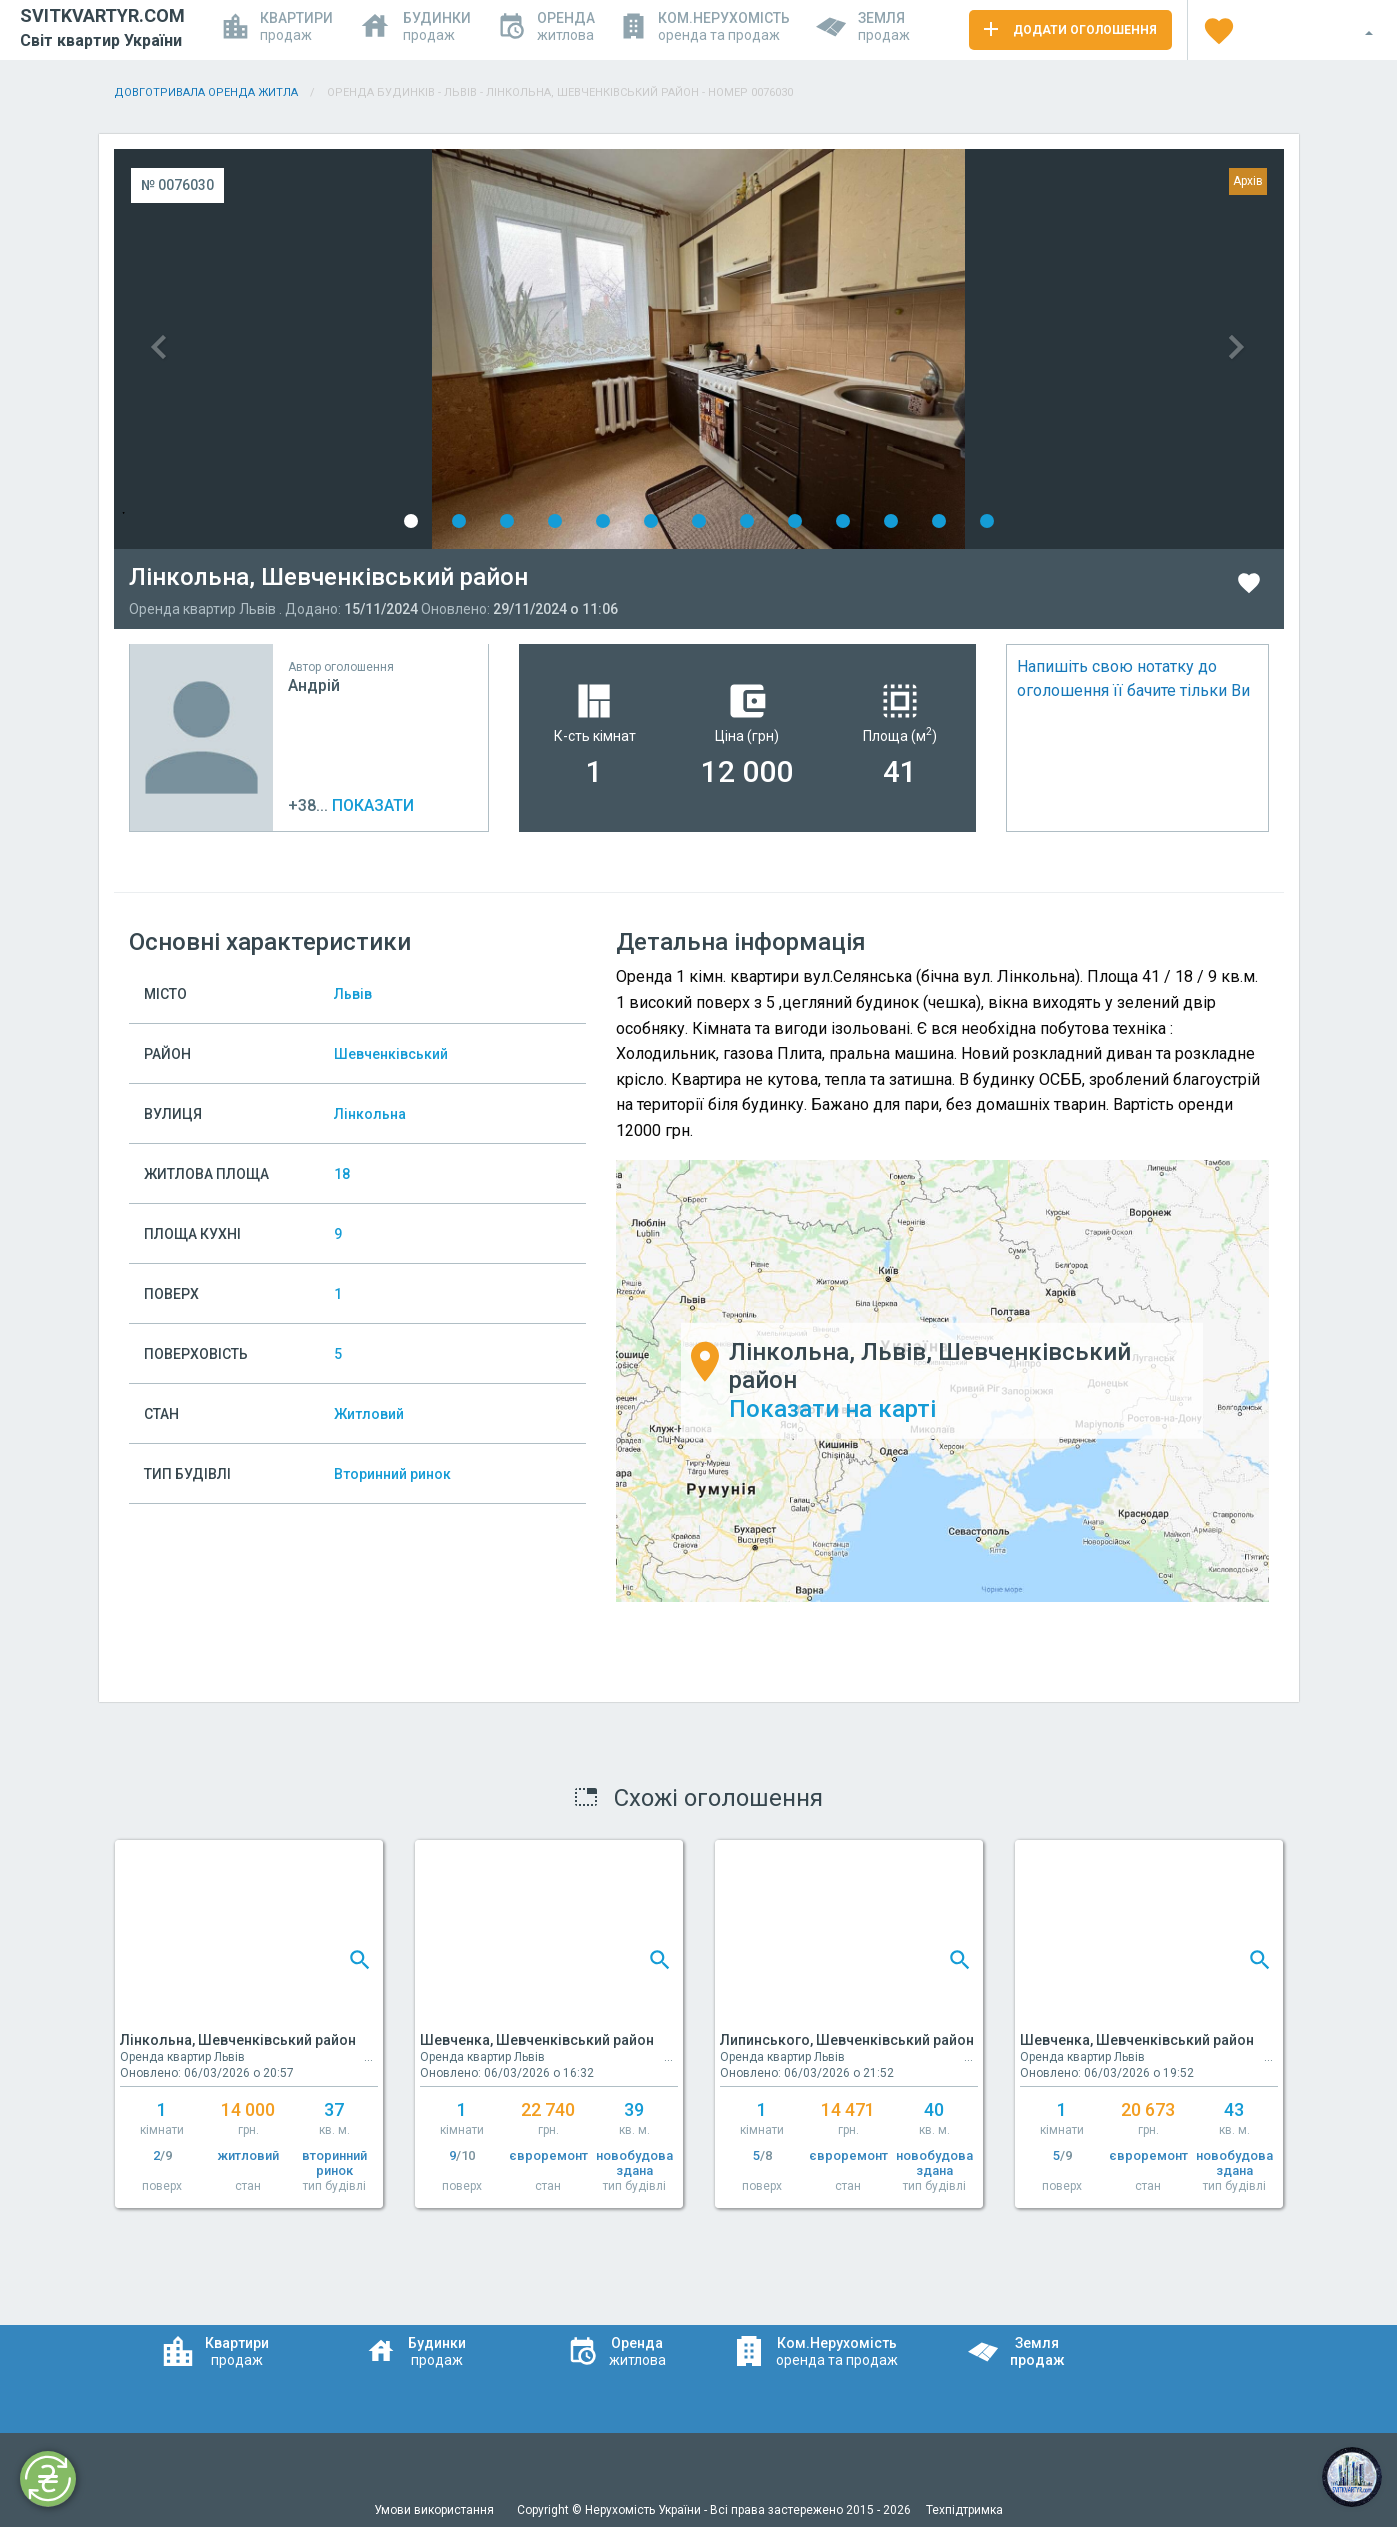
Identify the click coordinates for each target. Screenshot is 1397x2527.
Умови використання (435, 2510)
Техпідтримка (964, 2510)
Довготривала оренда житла (206, 92)
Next (991, 349)
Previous (406, 349)
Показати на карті (832, 1409)
